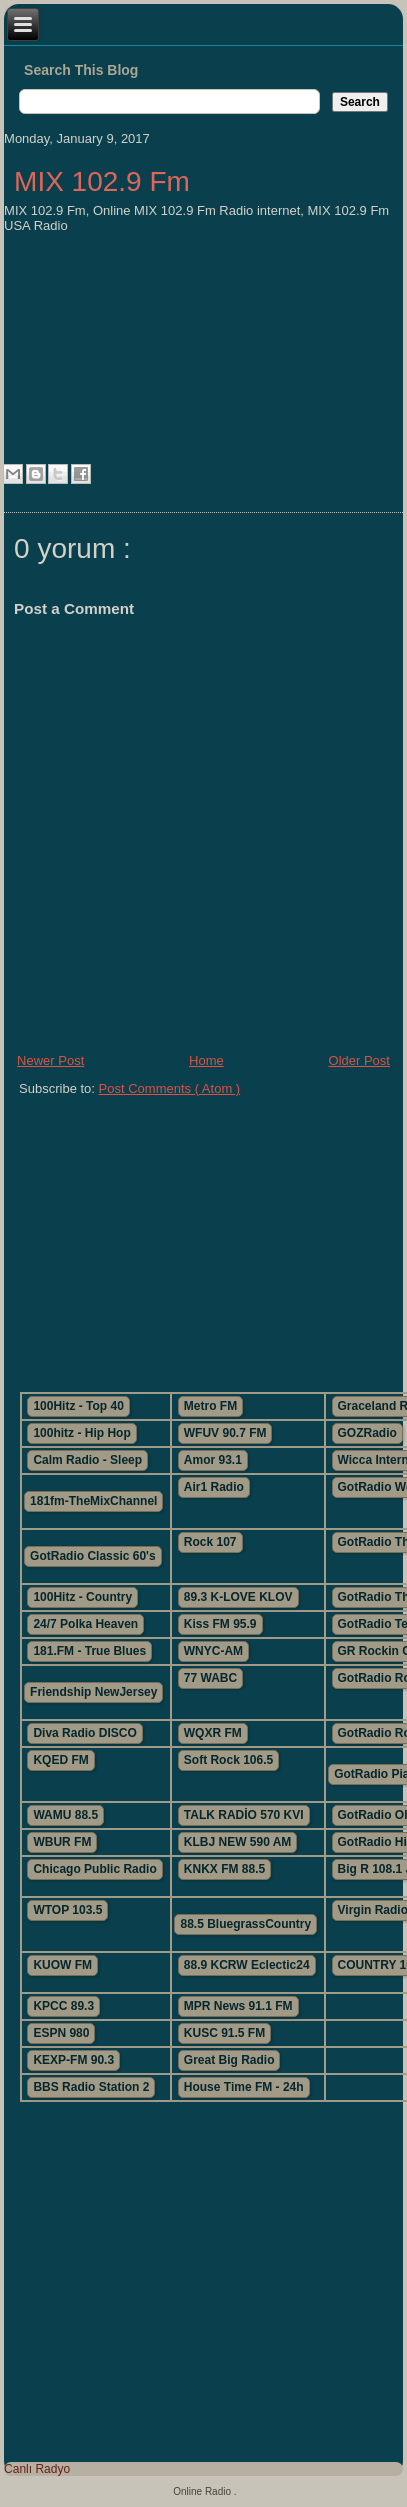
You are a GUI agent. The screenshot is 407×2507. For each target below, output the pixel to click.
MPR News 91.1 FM (238, 2006)
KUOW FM (62, 1965)
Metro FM (210, 1406)
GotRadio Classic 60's (93, 1556)
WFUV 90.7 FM (225, 1433)
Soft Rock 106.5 (228, 1760)
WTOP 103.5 (67, 1910)
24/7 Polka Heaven (85, 1624)
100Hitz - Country (82, 1597)
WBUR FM (62, 1842)
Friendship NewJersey (93, 1692)
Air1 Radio (214, 1487)
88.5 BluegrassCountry (245, 1924)
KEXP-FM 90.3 (73, 2060)
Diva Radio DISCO (84, 1733)
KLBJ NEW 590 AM (238, 1842)
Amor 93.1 (213, 1460)
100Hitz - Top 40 (78, 1406)
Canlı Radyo (37, 2469)
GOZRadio (367, 1433)
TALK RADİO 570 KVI (244, 1815)
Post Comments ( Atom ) (170, 1088)
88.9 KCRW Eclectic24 (247, 1965)
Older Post (359, 1060)
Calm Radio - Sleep (87, 1460)
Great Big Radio (229, 2060)
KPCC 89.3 (63, 2006)
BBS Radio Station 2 (91, 2087)
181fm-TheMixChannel (93, 1501)
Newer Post (50, 1060)
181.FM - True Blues (89, 1651)
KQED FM (60, 1760)
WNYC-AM (213, 1651)
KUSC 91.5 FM (224, 2033)
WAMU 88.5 (65, 1815)
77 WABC (210, 1678)
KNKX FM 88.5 (224, 1869)
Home (206, 1060)
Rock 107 (210, 1542)
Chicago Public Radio (94, 1869)
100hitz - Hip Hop (81, 1433)
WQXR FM (213, 1733)
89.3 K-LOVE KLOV (238, 1597)
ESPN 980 (61, 2033)
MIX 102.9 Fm (102, 181)
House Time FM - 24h (244, 2087)
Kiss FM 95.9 (220, 1624)
